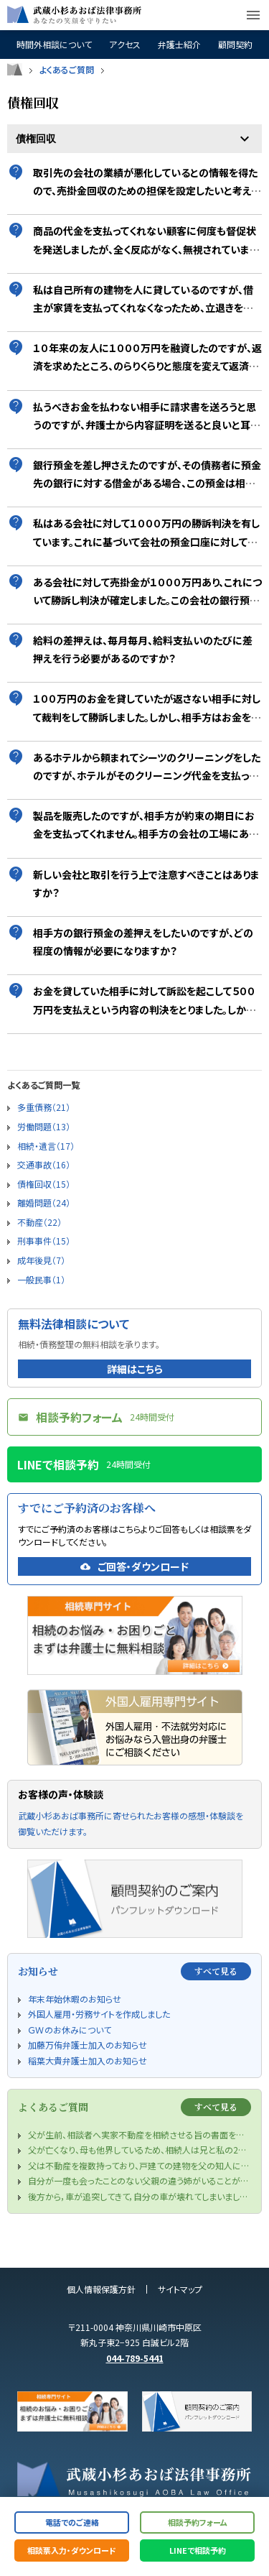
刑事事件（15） (43, 1240)
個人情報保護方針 (101, 2289)
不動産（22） (39, 1222)
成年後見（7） (41, 1260)
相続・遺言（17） (46, 1146)
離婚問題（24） (43, 1202)
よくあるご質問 (66, 69)
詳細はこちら (135, 1369)
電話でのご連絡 (72, 2522)
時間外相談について (54, 44)
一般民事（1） (41, 1279)
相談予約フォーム (197, 2522)
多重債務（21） (43, 1107)
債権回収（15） (43, 1184)
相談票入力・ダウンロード (71, 2550)
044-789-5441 (135, 2358)
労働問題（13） (43, 1126)
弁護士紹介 (179, 44)
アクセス (125, 44)
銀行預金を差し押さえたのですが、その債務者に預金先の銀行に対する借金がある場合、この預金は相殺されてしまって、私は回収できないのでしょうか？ (147, 483)
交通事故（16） (43, 1164)
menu (253, 15)
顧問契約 (235, 44)
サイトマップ (180, 2289)
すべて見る (215, 1971)
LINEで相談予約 (197, 2550)
